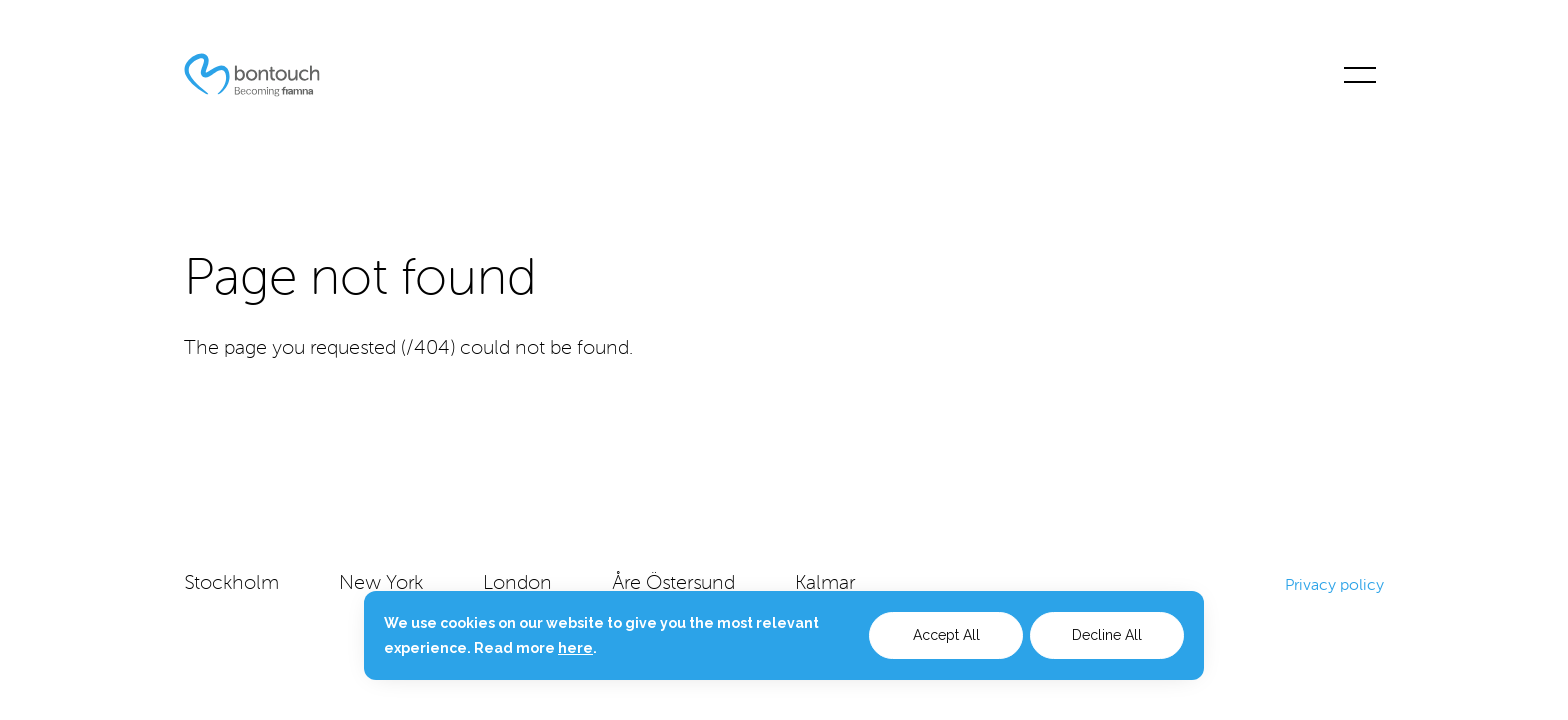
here (575, 648)
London (517, 584)
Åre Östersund (673, 584)
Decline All (1107, 635)
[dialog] (784, 635)
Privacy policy (1334, 584)
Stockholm (231, 584)
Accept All (946, 635)
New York (381, 584)
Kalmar (825, 584)
